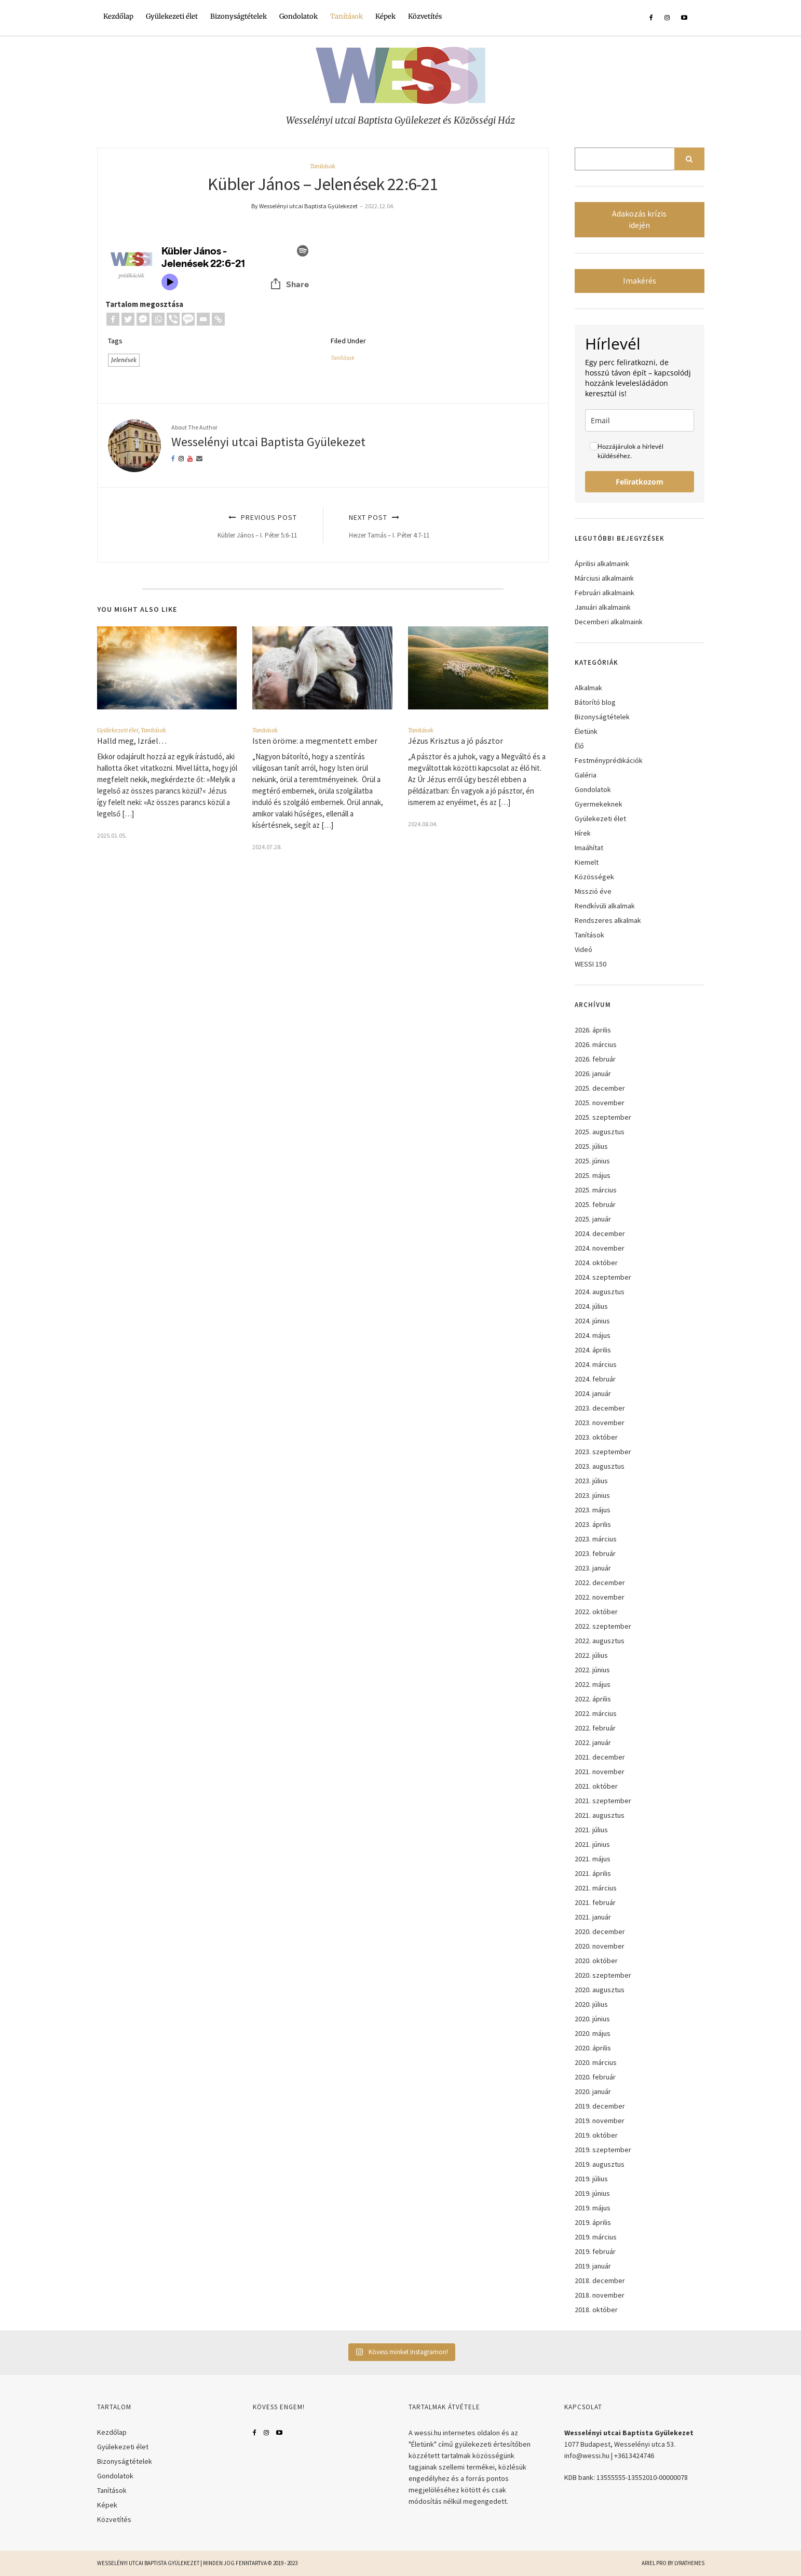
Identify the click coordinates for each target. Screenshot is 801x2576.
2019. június (592, 2193)
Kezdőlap (118, 16)
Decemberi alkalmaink (609, 621)
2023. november (599, 1422)
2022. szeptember (603, 1626)
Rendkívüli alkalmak (605, 905)
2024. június (592, 1320)
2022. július (591, 1655)
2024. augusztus (599, 1291)
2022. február (595, 1728)
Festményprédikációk (609, 760)
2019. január (593, 2266)
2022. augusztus (599, 1640)
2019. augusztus (599, 2164)
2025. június (592, 1160)
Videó (583, 949)
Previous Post (209, 526)
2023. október (596, 1437)
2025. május (592, 1175)
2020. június (592, 2018)
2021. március (596, 1888)
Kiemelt (587, 862)
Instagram (266, 2433)
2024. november (599, 1248)
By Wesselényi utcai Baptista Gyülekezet (304, 206)
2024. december (600, 1233)
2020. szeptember (603, 1975)
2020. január (593, 2091)
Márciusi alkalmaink (604, 578)
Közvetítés (425, 16)
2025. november (599, 1102)
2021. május (592, 1858)
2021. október (596, 1786)
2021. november (599, 1771)
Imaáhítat (589, 847)
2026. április (593, 1030)
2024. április (593, 1349)
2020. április (593, 2047)
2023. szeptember (603, 1451)
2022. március (596, 1713)
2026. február (595, 1059)
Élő (579, 745)
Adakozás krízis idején (639, 219)
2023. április (593, 1524)
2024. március (596, 1364)
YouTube (279, 2433)
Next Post (437, 526)
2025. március (596, 1190)
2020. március (596, 2062)
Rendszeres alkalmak (608, 920)
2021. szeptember (603, 1800)
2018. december (600, 2280)
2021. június (592, 1844)
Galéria (585, 775)
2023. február (595, 1553)
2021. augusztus (599, 1815)
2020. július (591, 2004)
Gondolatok (298, 16)
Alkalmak (588, 687)
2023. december (600, 1408)
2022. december (600, 1582)
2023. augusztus (599, 1466)
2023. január (593, 1568)
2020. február (595, 2077)
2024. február (595, 1379)
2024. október (596, 1262)
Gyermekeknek (598, 804)
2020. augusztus (599, 1989)
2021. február (595, 1902)
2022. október (596, 1611)
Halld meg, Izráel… (132, 740)
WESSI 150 (590, 964)
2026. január (593, 1073)
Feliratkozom (639, 482)
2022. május (592, 1684)
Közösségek (594, 876)
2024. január (593, 1393)
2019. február (595, 2251)
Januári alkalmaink (603, 607)
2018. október (596, 2309)
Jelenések (124, 360)
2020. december (600, 1931)
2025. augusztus (599, 1131)
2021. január (593, 1917)
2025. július (591, 1146)
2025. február (595, 1204)
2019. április (593, 2222)
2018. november (599, 2295)
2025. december (600, 1088)
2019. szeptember (603, 2149)
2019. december (600, 2106)
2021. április (593, 1873)
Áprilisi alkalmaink (602, 563)
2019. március (596, 2237)
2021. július (591, 1829)
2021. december (600, 1757)
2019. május (592, 2207)
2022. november (599, 1597)
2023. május (592, 1509)
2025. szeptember (603, 1117)
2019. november (599, 2120)
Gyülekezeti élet (172, 16)
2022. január (593, 1742)
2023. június (592, 1495)
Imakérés (639, 281)
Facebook (254, 2433)
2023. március (596, 1539)
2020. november (599, 1946)
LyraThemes (689, 2563)
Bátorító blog (595, 702)
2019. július (591, 2178)
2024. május (592, 1335)
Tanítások (346, 16)
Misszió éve (593, 891)
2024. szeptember (603, 1277)
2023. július (591, 1480)
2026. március (596, 1044)
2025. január (593, 1219)
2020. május (592, 2033)
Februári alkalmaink (604, 592)
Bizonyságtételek (238, 16)
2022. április (593, 1698)
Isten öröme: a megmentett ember (314, 740)
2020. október (596, 1960)
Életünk (586, 731)
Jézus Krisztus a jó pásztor (456, 740)
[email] (639, 420)
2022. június (592, 1669)
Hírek (583, 833)
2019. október (596, 2135)
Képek (385, 16)
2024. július (591, 1306)
